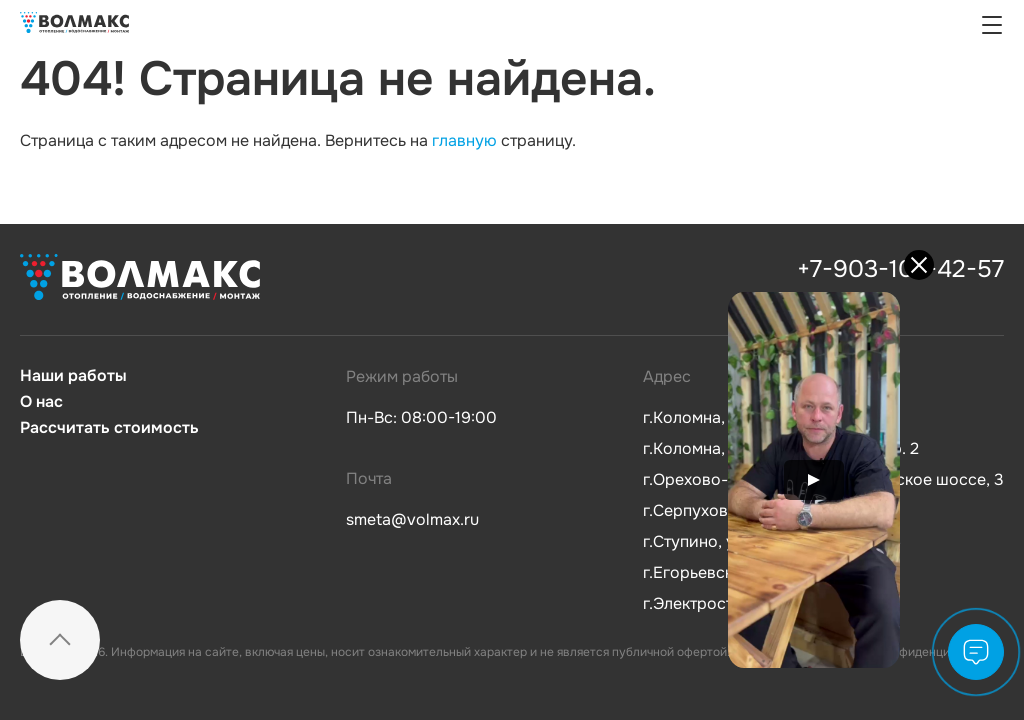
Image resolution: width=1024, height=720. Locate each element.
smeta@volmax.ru (412, 519)
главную (464, 140)
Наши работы (73, 376)
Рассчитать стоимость (109, 428)
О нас (41, 402)
